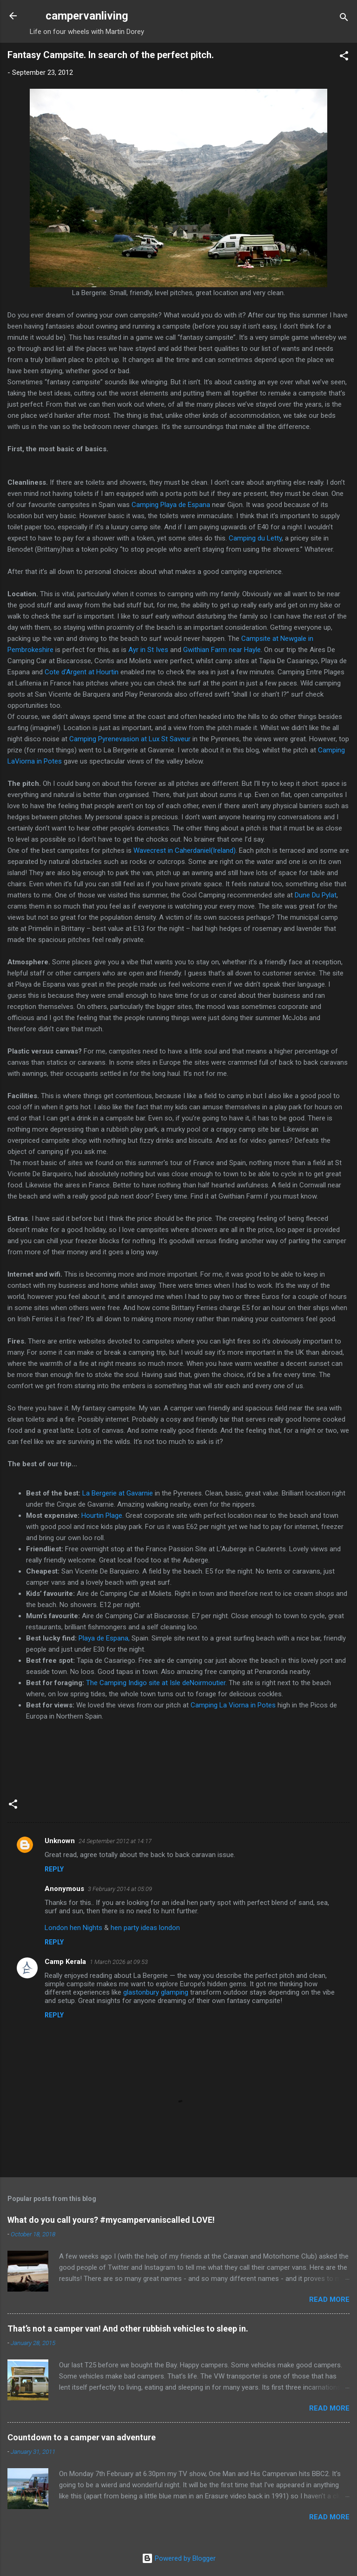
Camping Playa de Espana (171, 505)
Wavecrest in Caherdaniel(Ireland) (184, 850)
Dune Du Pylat (316, 895)
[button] (344, 57)
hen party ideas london (145, 1928)
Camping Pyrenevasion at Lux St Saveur (130, 739)
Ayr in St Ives (147, 650)
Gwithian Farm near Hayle (222, 650)
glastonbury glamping (155, 1992)
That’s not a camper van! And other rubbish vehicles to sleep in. (127, 2328)
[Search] (344, 19)
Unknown (60, 1841)
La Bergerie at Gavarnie (117, 1493)
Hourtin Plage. (102, 1515)
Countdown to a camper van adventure (81, 2437)
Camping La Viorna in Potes (233, 1705)
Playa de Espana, (104, 1638)
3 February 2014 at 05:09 (120, 1888)
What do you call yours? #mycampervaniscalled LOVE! (111, 2220)
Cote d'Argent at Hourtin (82, 672)
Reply (54, 1869)
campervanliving (87, 15)
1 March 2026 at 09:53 (119, 1961)
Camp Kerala (65, 1961)
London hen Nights (73, 1928)
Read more (329, 2299)
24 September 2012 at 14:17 (115, 1841)
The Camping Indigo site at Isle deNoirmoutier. (156, 1683)
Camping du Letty (255, 538)
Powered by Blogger (179, 2558)
